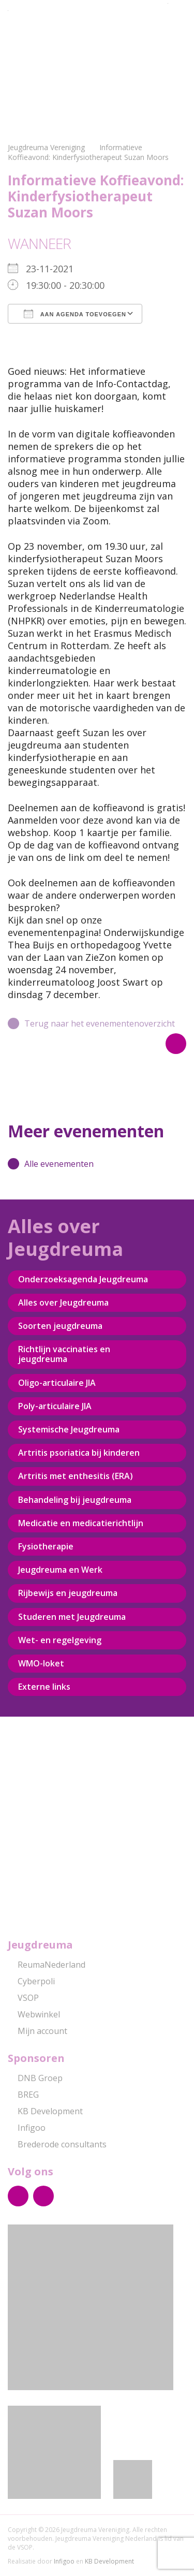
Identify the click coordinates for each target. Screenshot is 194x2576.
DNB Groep (35, 2078)
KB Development (45, 2111)
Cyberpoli (31, 1981)
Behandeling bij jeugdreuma (74, 1499)
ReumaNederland (46, 1964)
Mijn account (37, 2031)
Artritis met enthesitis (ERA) (75, 1476)
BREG (23, 2094)
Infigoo (27, 2127)
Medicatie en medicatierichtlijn (80, 1523)
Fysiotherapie (45, 1546)
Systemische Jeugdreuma (69, 1429)
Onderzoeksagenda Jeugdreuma (83, 1279)
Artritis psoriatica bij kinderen (79, 1452)
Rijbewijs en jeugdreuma (67, 1593)
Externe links (44, 1686)
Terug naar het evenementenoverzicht (91, 1023)
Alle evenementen (51, 1163)
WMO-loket (41, 1663)
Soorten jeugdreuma (60, 1325)
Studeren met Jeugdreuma (72, 1616)
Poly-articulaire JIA (55, 1406)
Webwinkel (34, 2014)
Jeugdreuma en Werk (60, 1569)
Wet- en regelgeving (59, 1640)
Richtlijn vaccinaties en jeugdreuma (64, 1354)
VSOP (23, 1997)
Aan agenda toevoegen (75, 313)
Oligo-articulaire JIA (57, 1382)
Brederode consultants (57, 2144)
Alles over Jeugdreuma (63, 1302)
